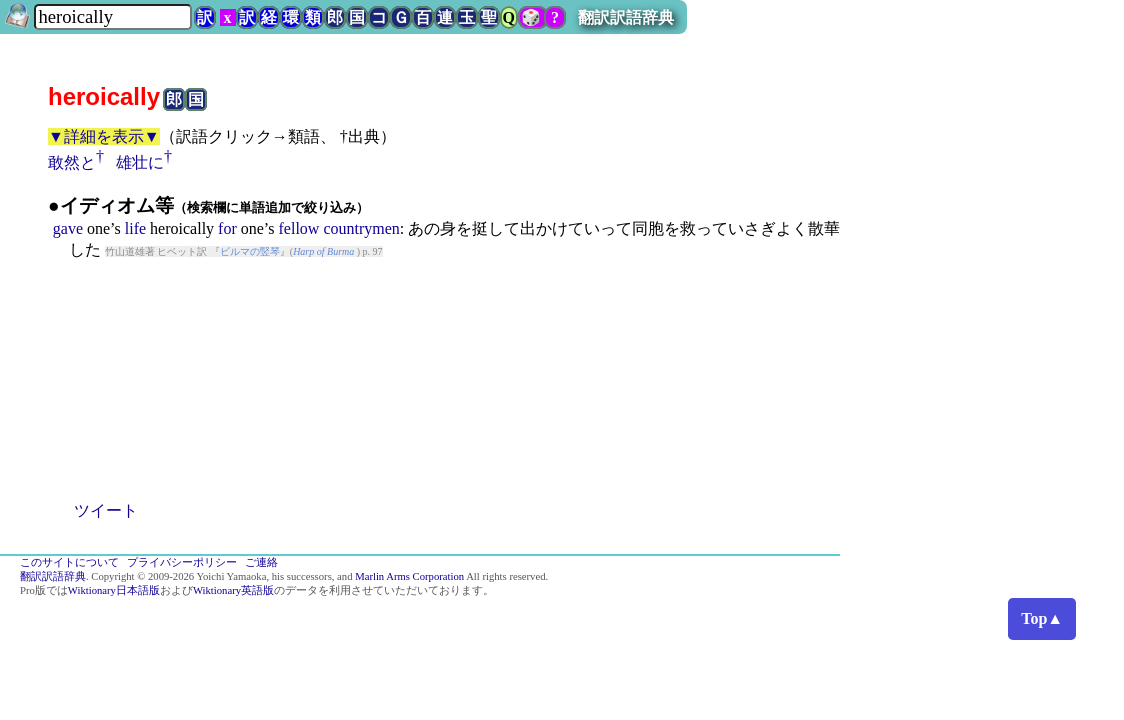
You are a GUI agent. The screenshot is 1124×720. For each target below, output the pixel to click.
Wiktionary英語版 (233, 590)
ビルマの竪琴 (250, 251)
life (135, 228)
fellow (299, 228)
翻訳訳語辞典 (626, 17)
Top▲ (1042, 618)
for (227, 228)
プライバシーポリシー (182, 562)
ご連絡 (261, 562)
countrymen (361, 228)
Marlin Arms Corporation (409, 576)
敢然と (72, 162)
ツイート (106, 510)
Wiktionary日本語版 (114, 590)
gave (68, 228)
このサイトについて (69, 562)
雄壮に (140, 162)
